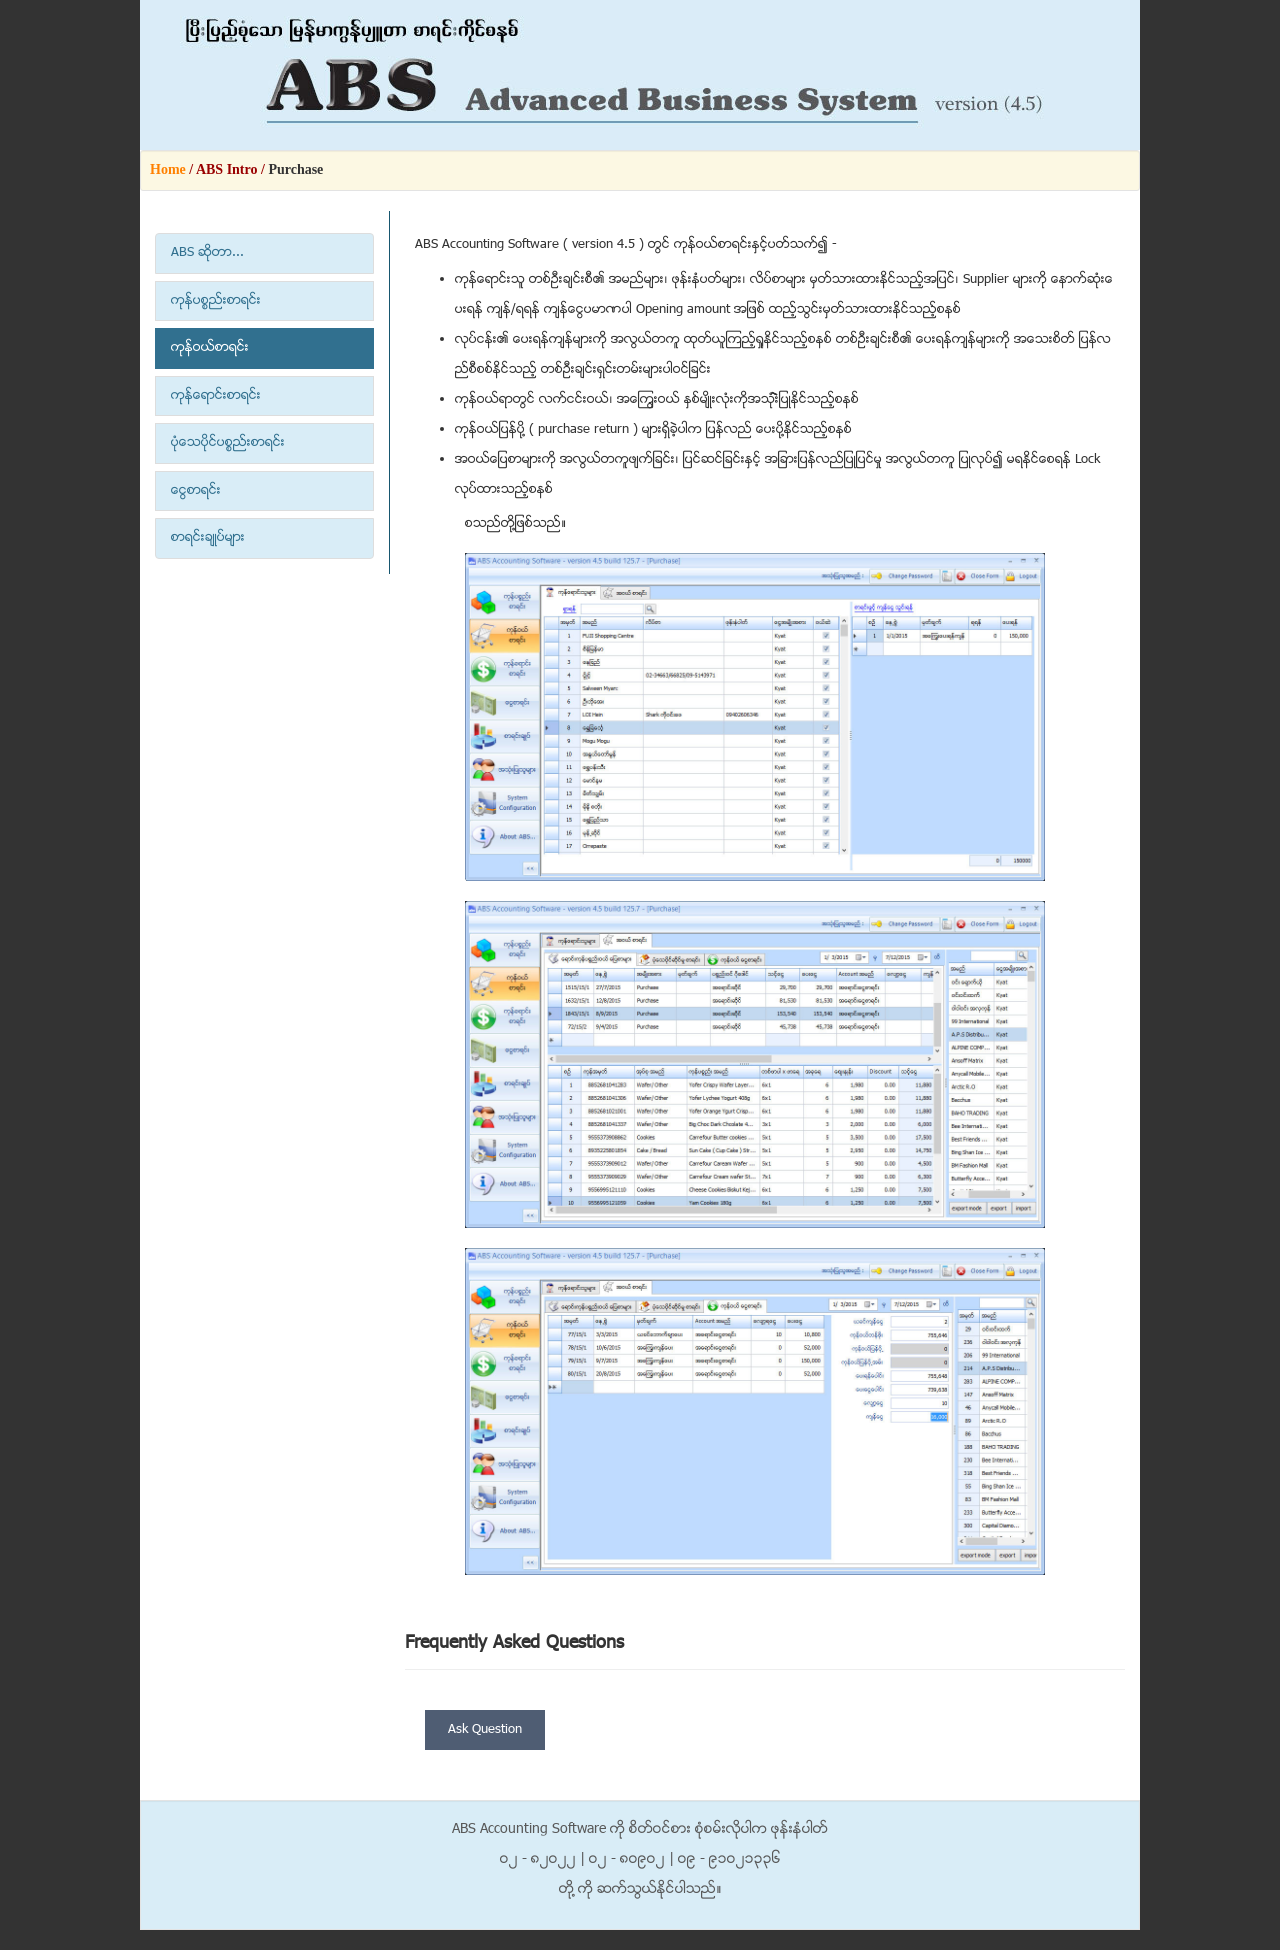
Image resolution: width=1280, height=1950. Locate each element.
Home (168, 169)
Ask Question (485, 1730)
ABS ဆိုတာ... (207, 253)
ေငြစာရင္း (196, 491)
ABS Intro (227, 169)
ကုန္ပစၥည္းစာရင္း (216, 301)
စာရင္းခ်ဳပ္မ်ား (208, 538)
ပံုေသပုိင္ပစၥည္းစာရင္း (228, 443)
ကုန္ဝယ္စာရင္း (210, 348)
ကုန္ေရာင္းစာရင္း (216, 396)
